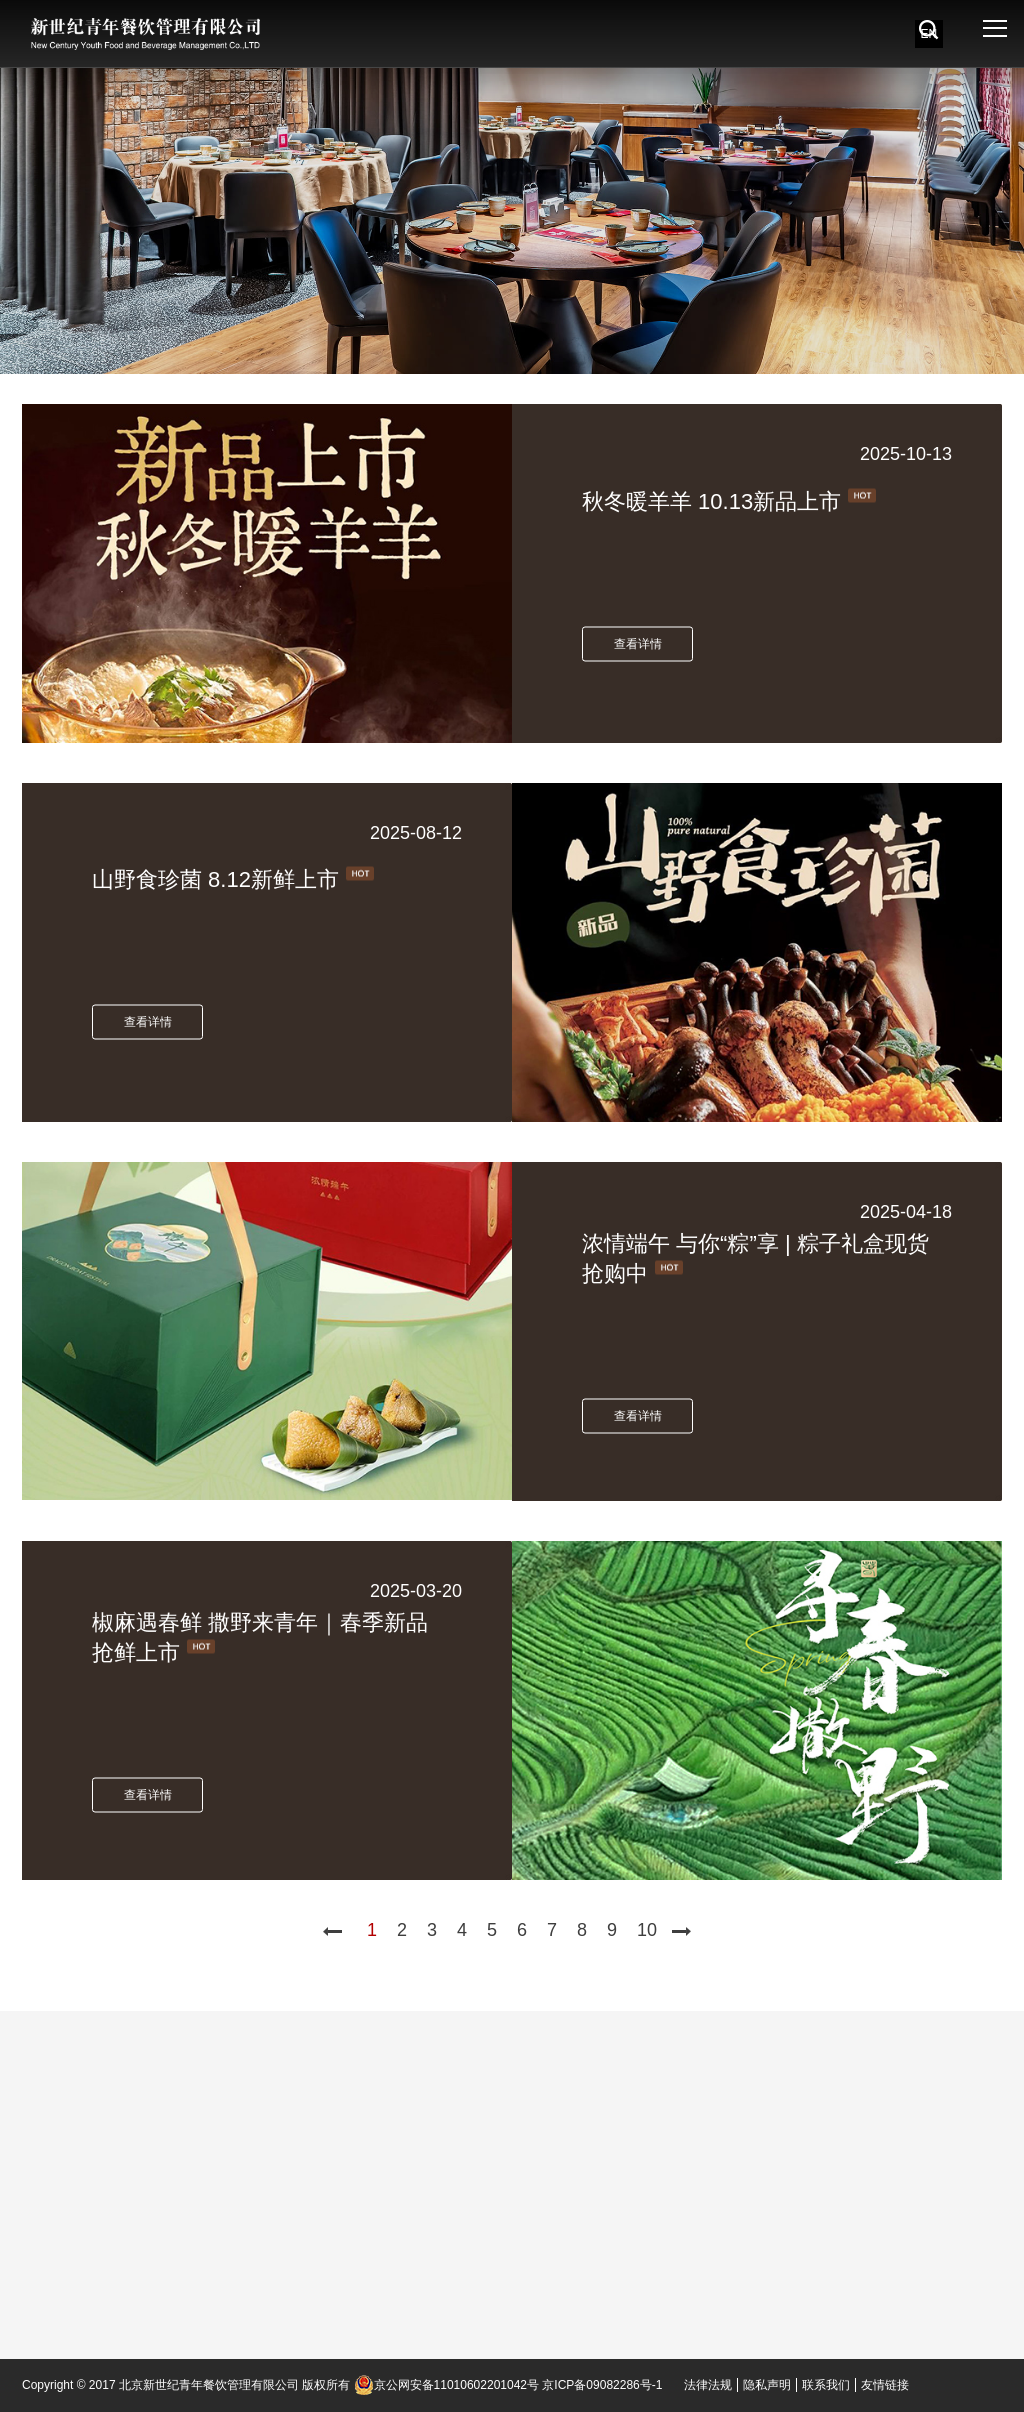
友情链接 (885, 2385)
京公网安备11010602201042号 (446, 2385)
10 (647, 1930)
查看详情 (638, 643)
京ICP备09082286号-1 (602, 2385)
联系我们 (826, 2385)
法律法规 (708, 2385)
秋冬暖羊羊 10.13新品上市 (711, 500)
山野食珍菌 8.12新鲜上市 (215, 879)
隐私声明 (767, 2385)
